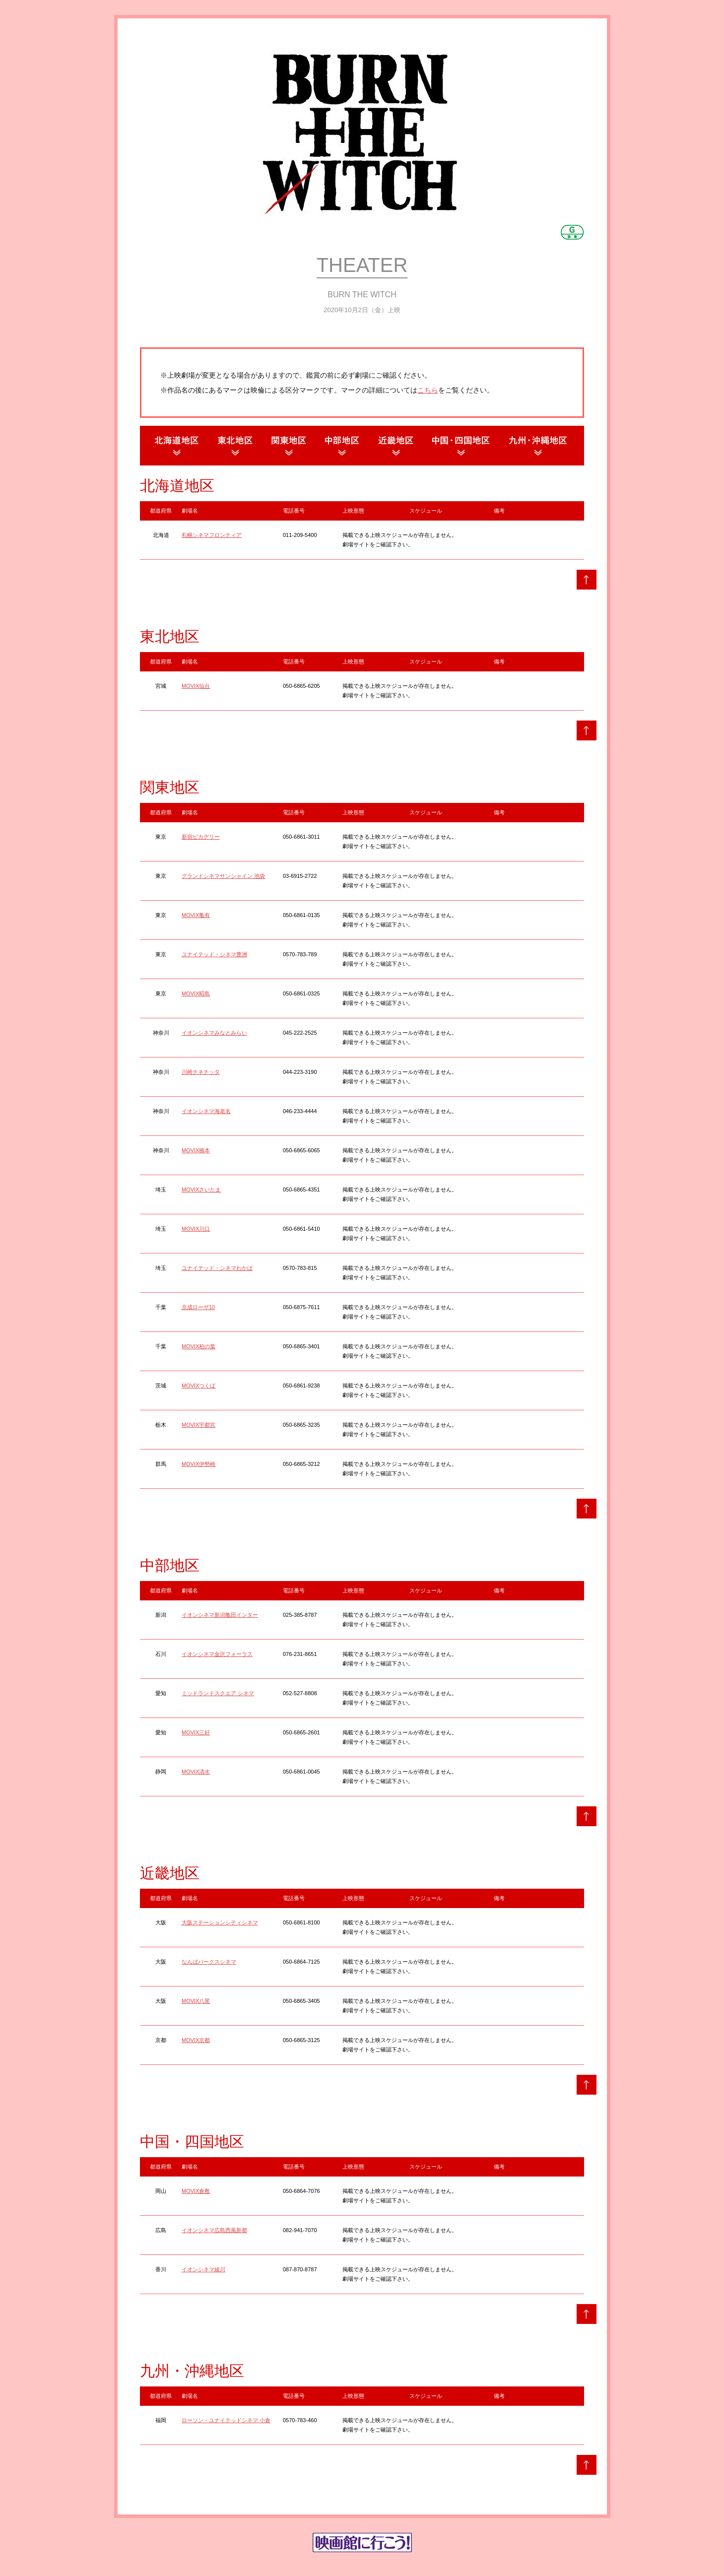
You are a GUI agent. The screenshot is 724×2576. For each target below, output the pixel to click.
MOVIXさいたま (201, 1189)
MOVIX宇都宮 (198, 1425)
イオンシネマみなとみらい (214, 1033)
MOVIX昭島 (196, 993)
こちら (427, 390)
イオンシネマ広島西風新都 (214, 2230)
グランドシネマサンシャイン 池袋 (223, 876)
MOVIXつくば (198, 1385)
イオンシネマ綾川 (203, 2269)
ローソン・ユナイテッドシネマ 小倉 (226, 2420)
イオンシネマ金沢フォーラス (217, 1654)
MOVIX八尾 (196, 2001)
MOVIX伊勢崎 (198, 1464)
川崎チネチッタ (201, 1072)
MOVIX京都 (196, 2040)
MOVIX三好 (196, 1732)
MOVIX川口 (196, 1229)
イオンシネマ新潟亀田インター (220, 1615)
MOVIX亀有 (196, 915)
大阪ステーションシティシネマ (220, 1922)
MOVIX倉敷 (196, 2191)
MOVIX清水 (196, 1772)
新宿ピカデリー (201, 837)
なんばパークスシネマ (209, 1962)
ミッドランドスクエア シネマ (218, 1693)
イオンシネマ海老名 (206, 1111)
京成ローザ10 (198, 1307)
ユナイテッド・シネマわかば (217, 1268)
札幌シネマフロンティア (212, 535)
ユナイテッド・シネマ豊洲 (214, 954)
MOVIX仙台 (196, 686)
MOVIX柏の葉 (198, 1346)
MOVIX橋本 (196, 1150)
